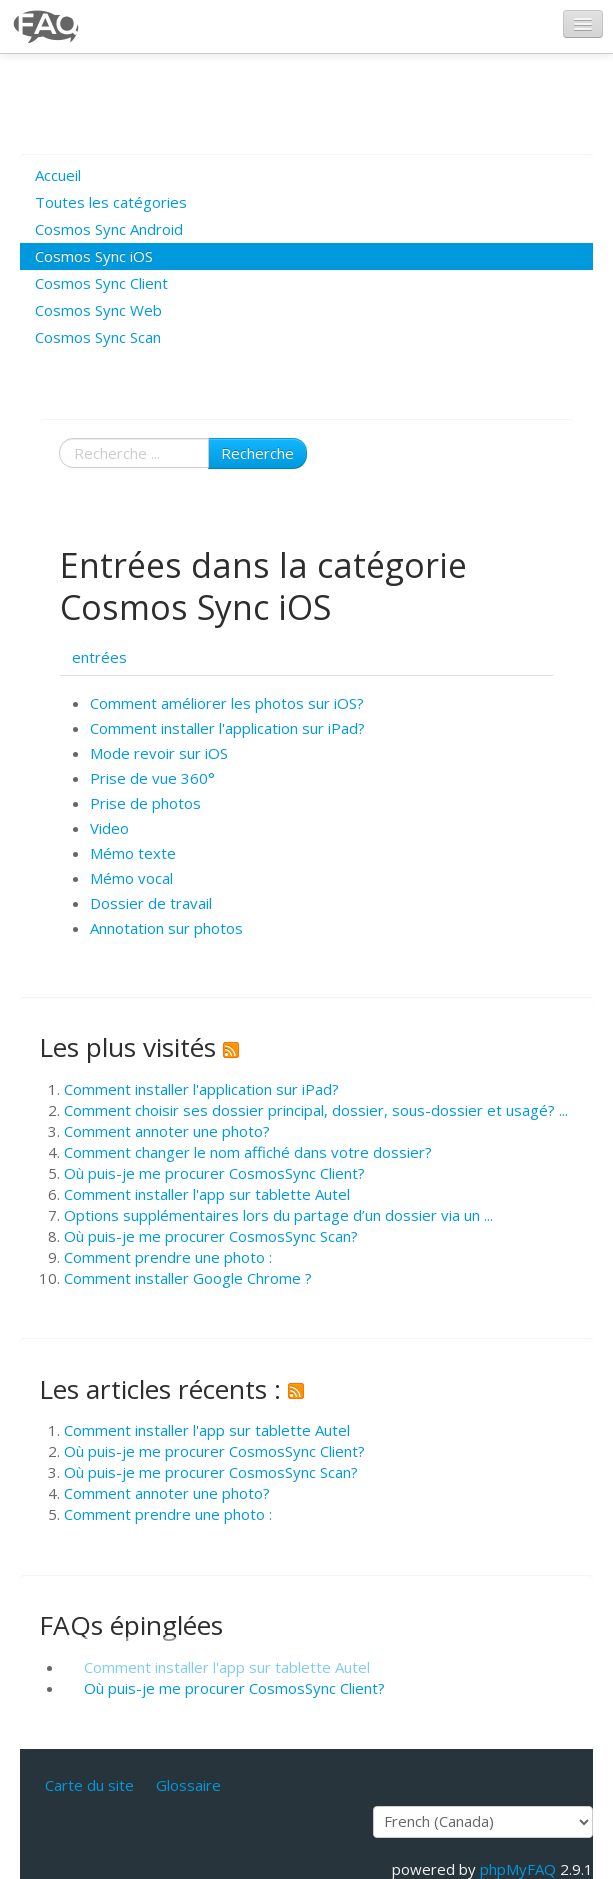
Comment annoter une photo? (167, 1131)
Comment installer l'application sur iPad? (227, 728)
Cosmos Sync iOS (94, 256)
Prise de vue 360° (152, 778)
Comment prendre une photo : (168, 1257)
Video (109, 828)
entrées (99, 657)
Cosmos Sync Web (98, 310)
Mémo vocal (131, 878)
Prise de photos (145, 803)
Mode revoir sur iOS (159, 753)
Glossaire (188, 1785)
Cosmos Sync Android (109, 229)
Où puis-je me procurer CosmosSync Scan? (211, 1236)
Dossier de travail (151, 903)
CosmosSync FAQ (47, 26)
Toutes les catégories (111, 202)
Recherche (257, 453)
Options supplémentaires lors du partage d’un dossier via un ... (278, 1215)
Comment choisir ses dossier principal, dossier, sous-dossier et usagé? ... (316, 1110)
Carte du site (89, 1785)
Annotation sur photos (166, 928)
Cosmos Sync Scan (98, 337)
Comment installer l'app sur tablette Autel (207, 1194)
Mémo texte (133, 853)
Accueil (58, 175)
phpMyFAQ (518, 1869)
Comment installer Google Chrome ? (188, 1278)
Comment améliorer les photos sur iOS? (227, 703)
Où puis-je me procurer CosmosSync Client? (214, 1173)
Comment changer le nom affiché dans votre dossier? (248, 1152)
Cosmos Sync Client (101, 283)
